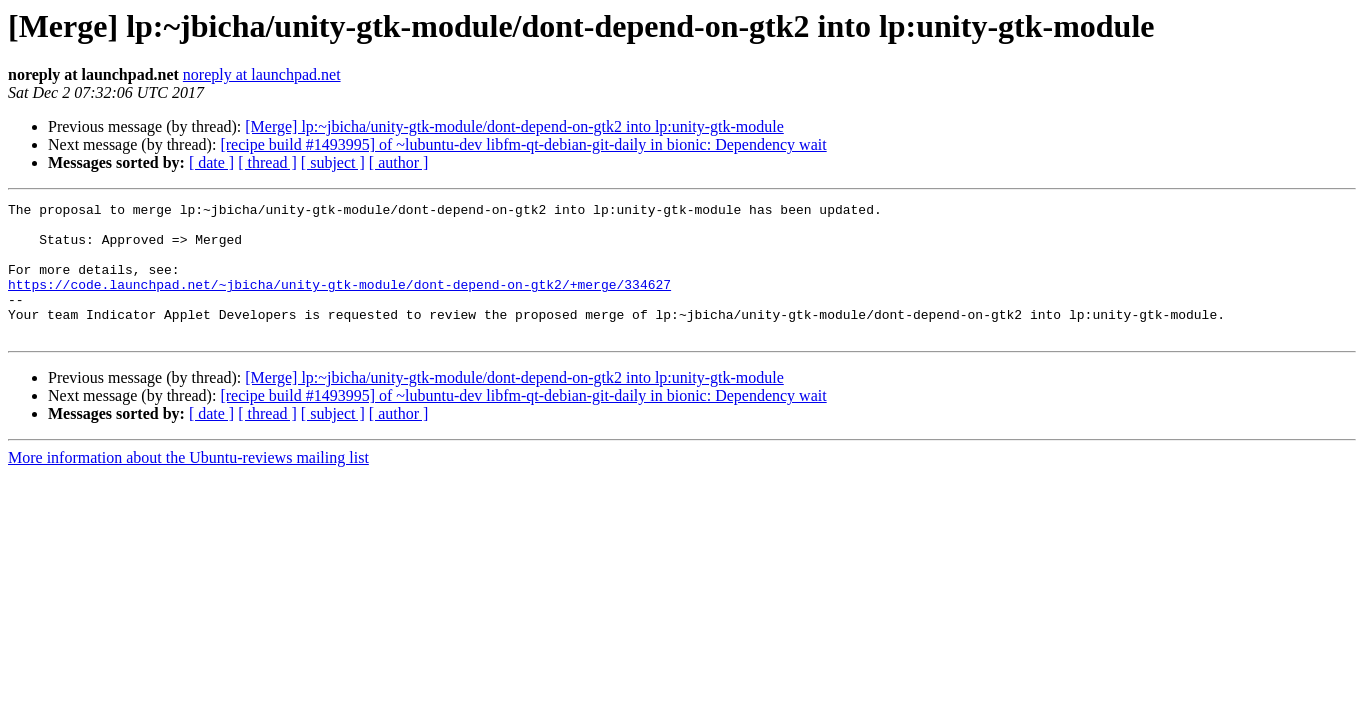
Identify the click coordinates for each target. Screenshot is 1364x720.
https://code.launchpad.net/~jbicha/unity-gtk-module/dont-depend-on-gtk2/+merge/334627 (339, 302)
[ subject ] (333, 162)
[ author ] (399, 162)
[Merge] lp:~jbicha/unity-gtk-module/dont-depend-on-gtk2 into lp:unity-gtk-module (514, 126)
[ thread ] (267, 162)
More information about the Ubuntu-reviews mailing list (188, 484)
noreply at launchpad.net (262, 74)
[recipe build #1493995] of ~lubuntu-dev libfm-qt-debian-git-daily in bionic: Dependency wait (523, 144)
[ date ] (211, 162)
